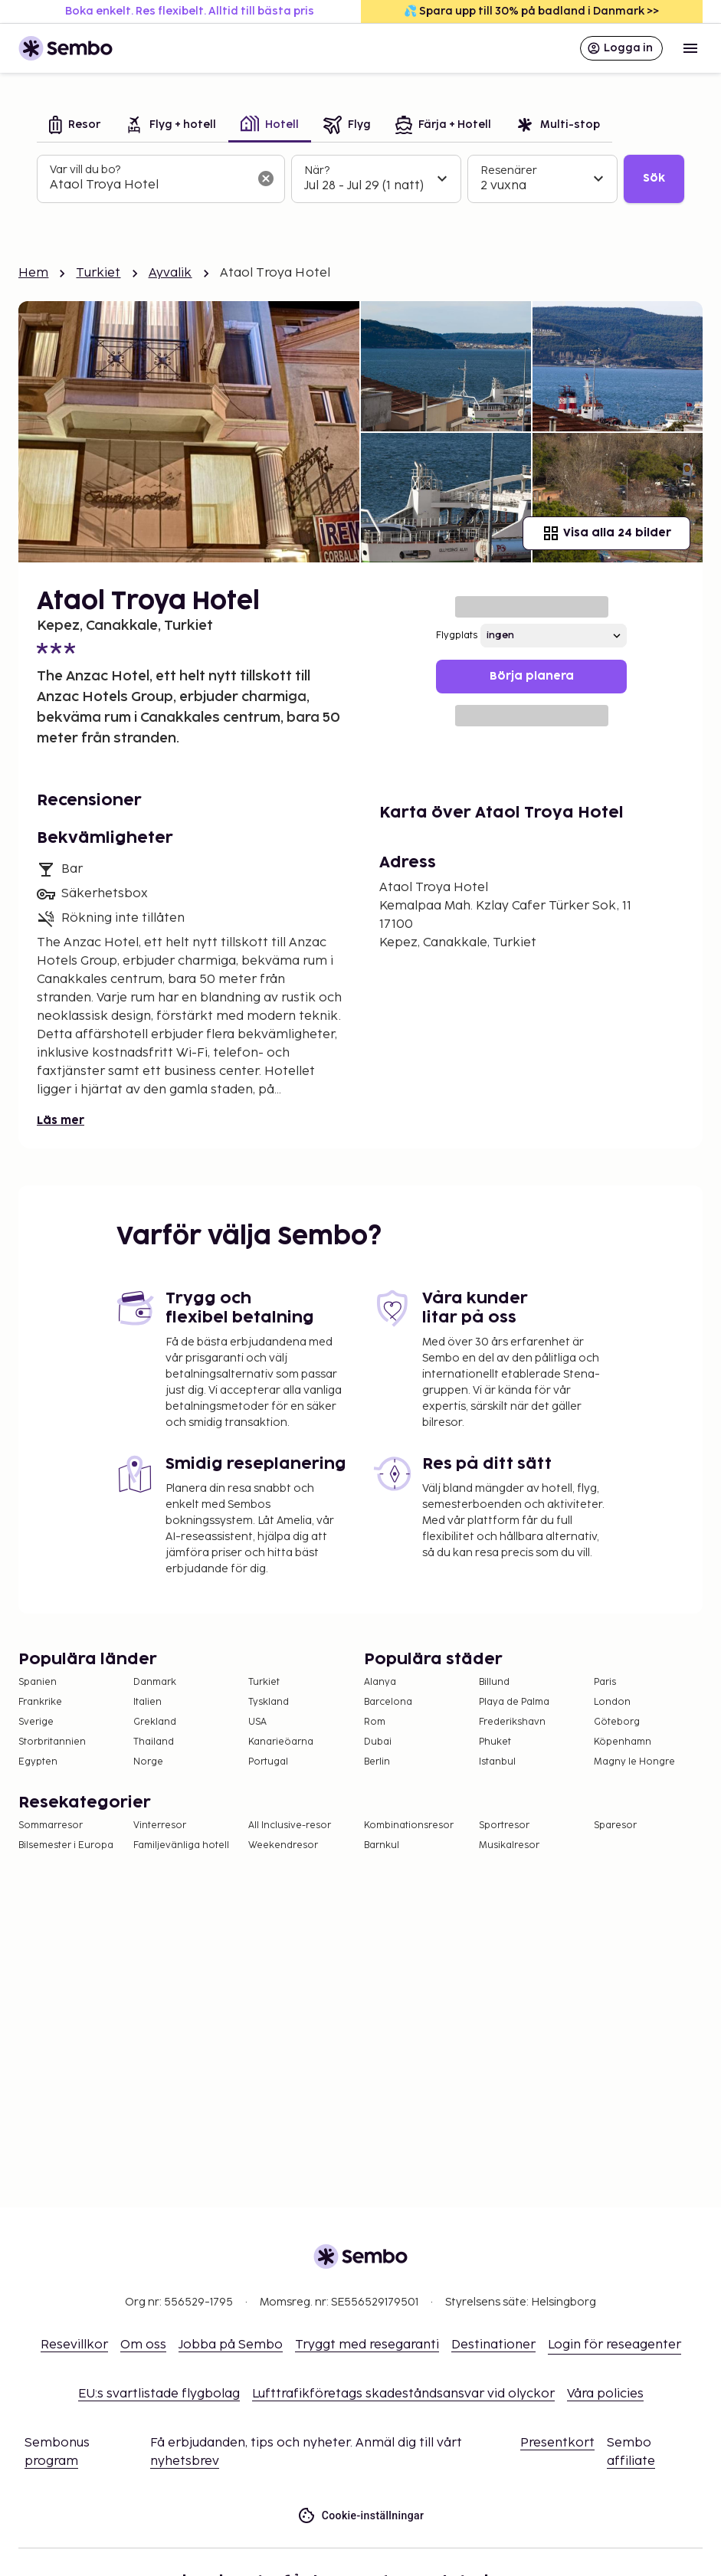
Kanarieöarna (280, 1742)
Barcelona (388, 1702)
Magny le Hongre (634, 1762)
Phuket (495, 1742)
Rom (374, 1722)
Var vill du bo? (85, 169)
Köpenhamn (622, 1742)
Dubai (378, 1742)
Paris (605, 1682)
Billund (494, 1682)
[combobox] (148, 185)
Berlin (377, 1762)
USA (257, 1722)
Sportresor (504, 1825)
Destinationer (493, 2345)
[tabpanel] (360, 179)
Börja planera (532, 676)
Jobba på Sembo (231, 2345)
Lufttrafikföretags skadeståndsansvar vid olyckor (403, 2394)
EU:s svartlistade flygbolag (159, 2394)
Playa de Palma (514, 1702)
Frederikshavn (512, 1722)
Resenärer (508, 170)
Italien (147, 1702)
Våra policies (605, 2394)
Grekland (154, 1722)
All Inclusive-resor (289, 1825)
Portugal (268, 1762)
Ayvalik (170, 273)
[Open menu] (690, 48)
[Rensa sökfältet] (266, 178)
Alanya (380, 1682)
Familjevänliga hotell (181, 1845)
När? (316, 170)
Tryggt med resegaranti (367, 2345)
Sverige (36, 1722)
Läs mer (60, 1121)
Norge (148, 1762)
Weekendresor (283, 1845)
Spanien (37, 1682)
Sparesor (615, 1825)
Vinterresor (159, 1825)
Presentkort (557, 2443)
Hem (33, 273)
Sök (654, 178)
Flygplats (456, 635)
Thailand (153, 1742)
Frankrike (40, 1702)
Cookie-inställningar (361, 2516)
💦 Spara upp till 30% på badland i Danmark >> (531, 11)
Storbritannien (52, 1742)
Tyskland (268, 1702)
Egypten (37, 1762)
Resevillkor (74, 2345)
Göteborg (617, 1722)
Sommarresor (50, 1825)
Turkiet (98, 273)
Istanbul (497, 1762)
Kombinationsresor (409, 1825)
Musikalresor (509, 1845)
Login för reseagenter (614, 2345)
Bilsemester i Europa (65, 1845)
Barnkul (381, 1845)
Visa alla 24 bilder (606, 533)
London (612, 1702)
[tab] (75, 126)
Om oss (143, 2345)
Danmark (154, 1682)
